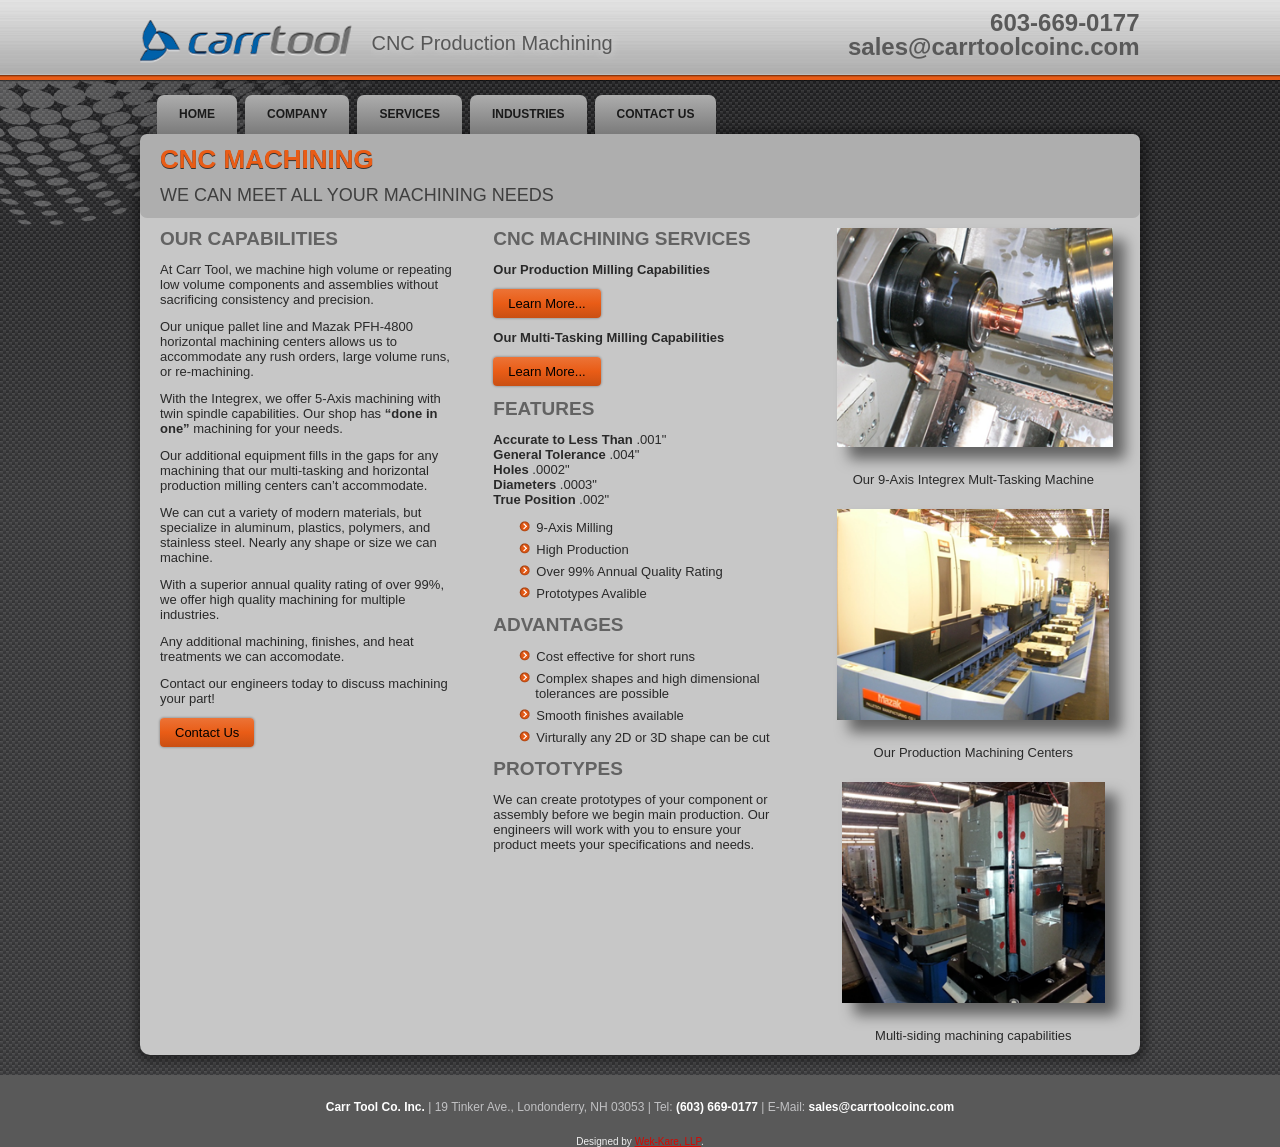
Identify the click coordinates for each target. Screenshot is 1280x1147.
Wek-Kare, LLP (668, 1141)
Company (297, 114)
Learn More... (546, 303)
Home (197, 114)
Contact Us (656, 114)
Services (409, 114)
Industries (528, 114)
